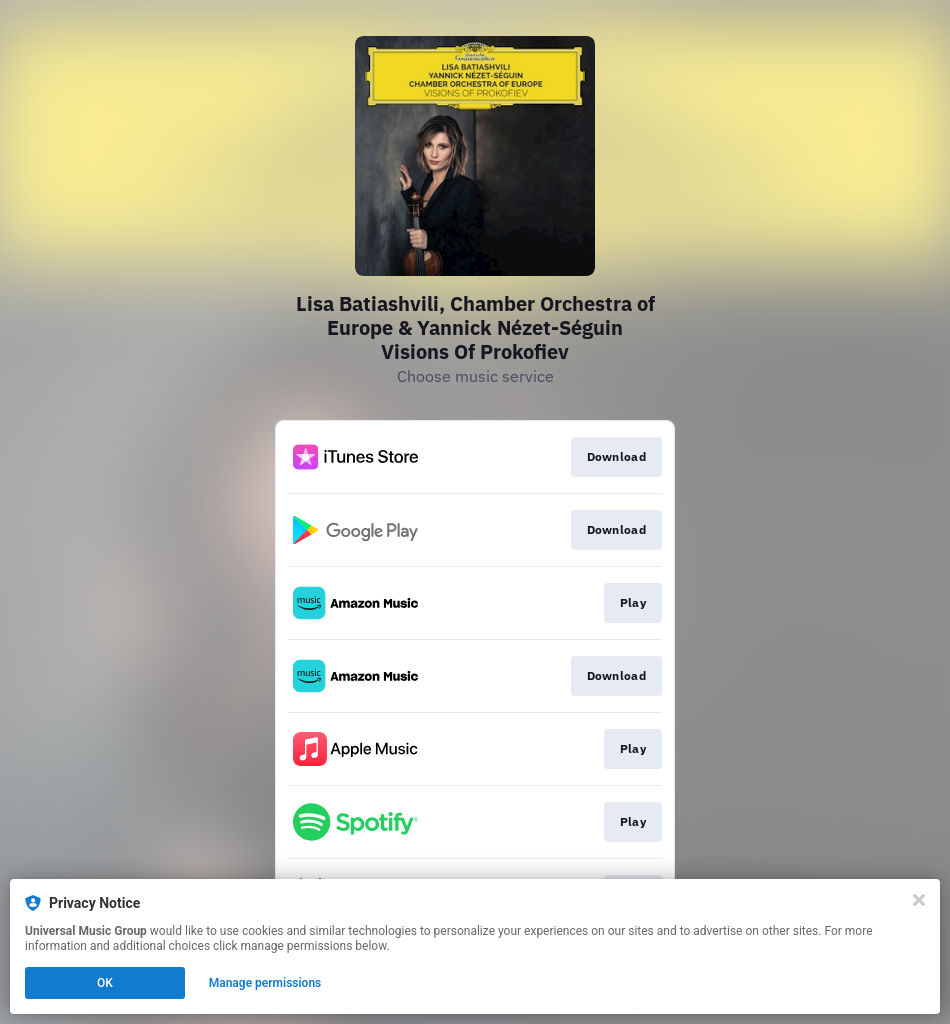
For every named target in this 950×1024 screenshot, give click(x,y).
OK (105, 983)
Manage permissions (265, 983)
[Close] (919, 900)
